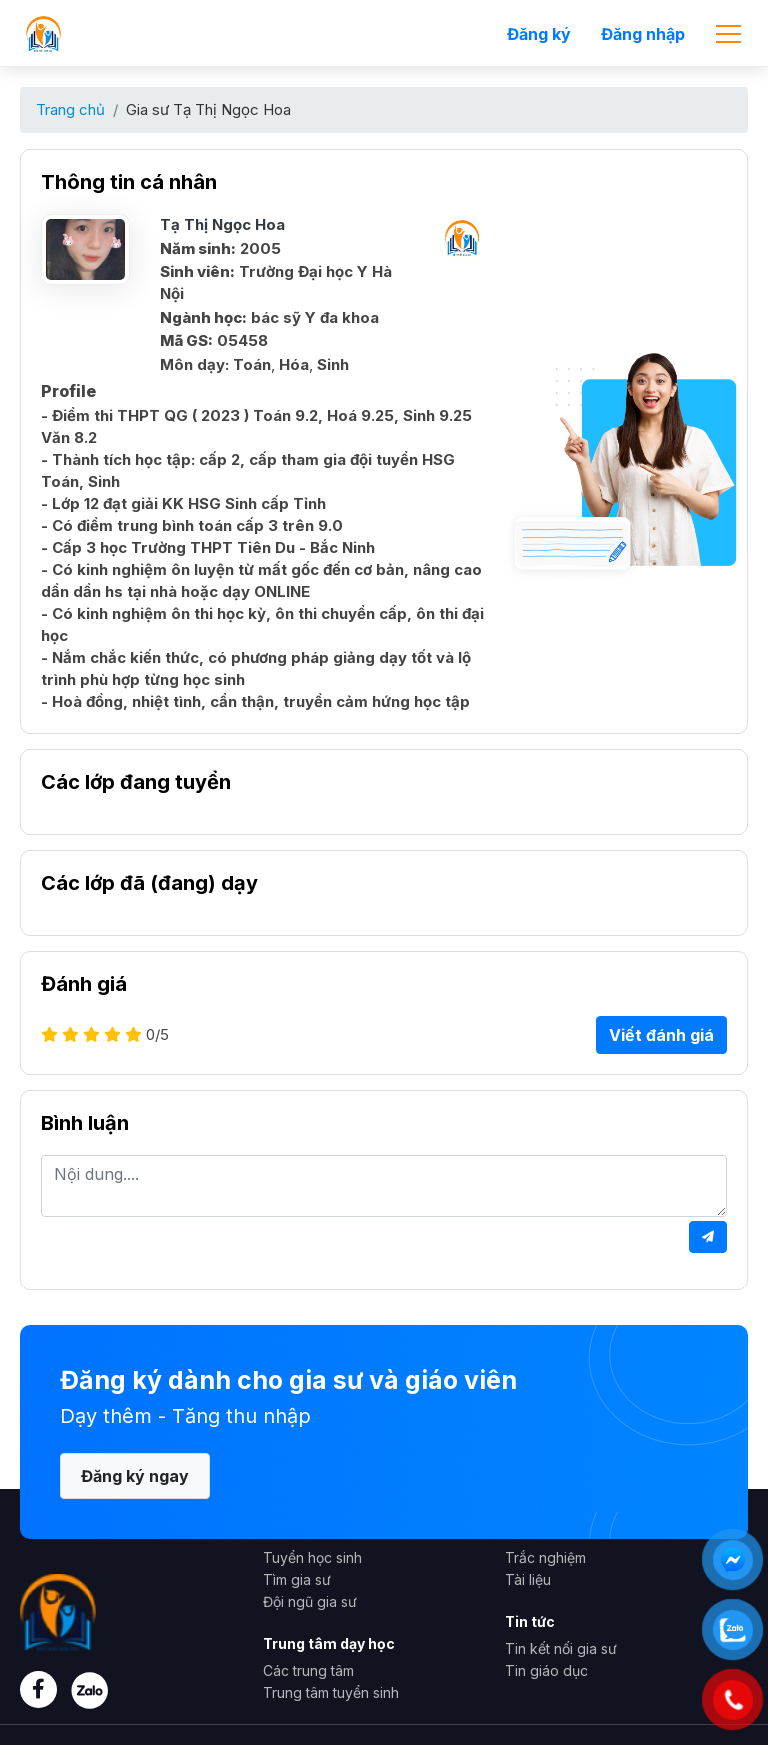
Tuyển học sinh (312, 1557)
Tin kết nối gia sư (561, 1648)
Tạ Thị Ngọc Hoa (222, 224)
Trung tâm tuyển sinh (331, 1692)
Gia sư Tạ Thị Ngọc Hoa (208, 109)
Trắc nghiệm (545, 1557)
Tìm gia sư (297, 1579)
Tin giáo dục (546, 1670)
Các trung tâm (308, 1670)
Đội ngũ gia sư (310, 1601)
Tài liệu (528, 1579)
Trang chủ (70, 109)
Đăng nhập (643, 34)
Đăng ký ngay (135, 1476)
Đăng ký (539, 34)
